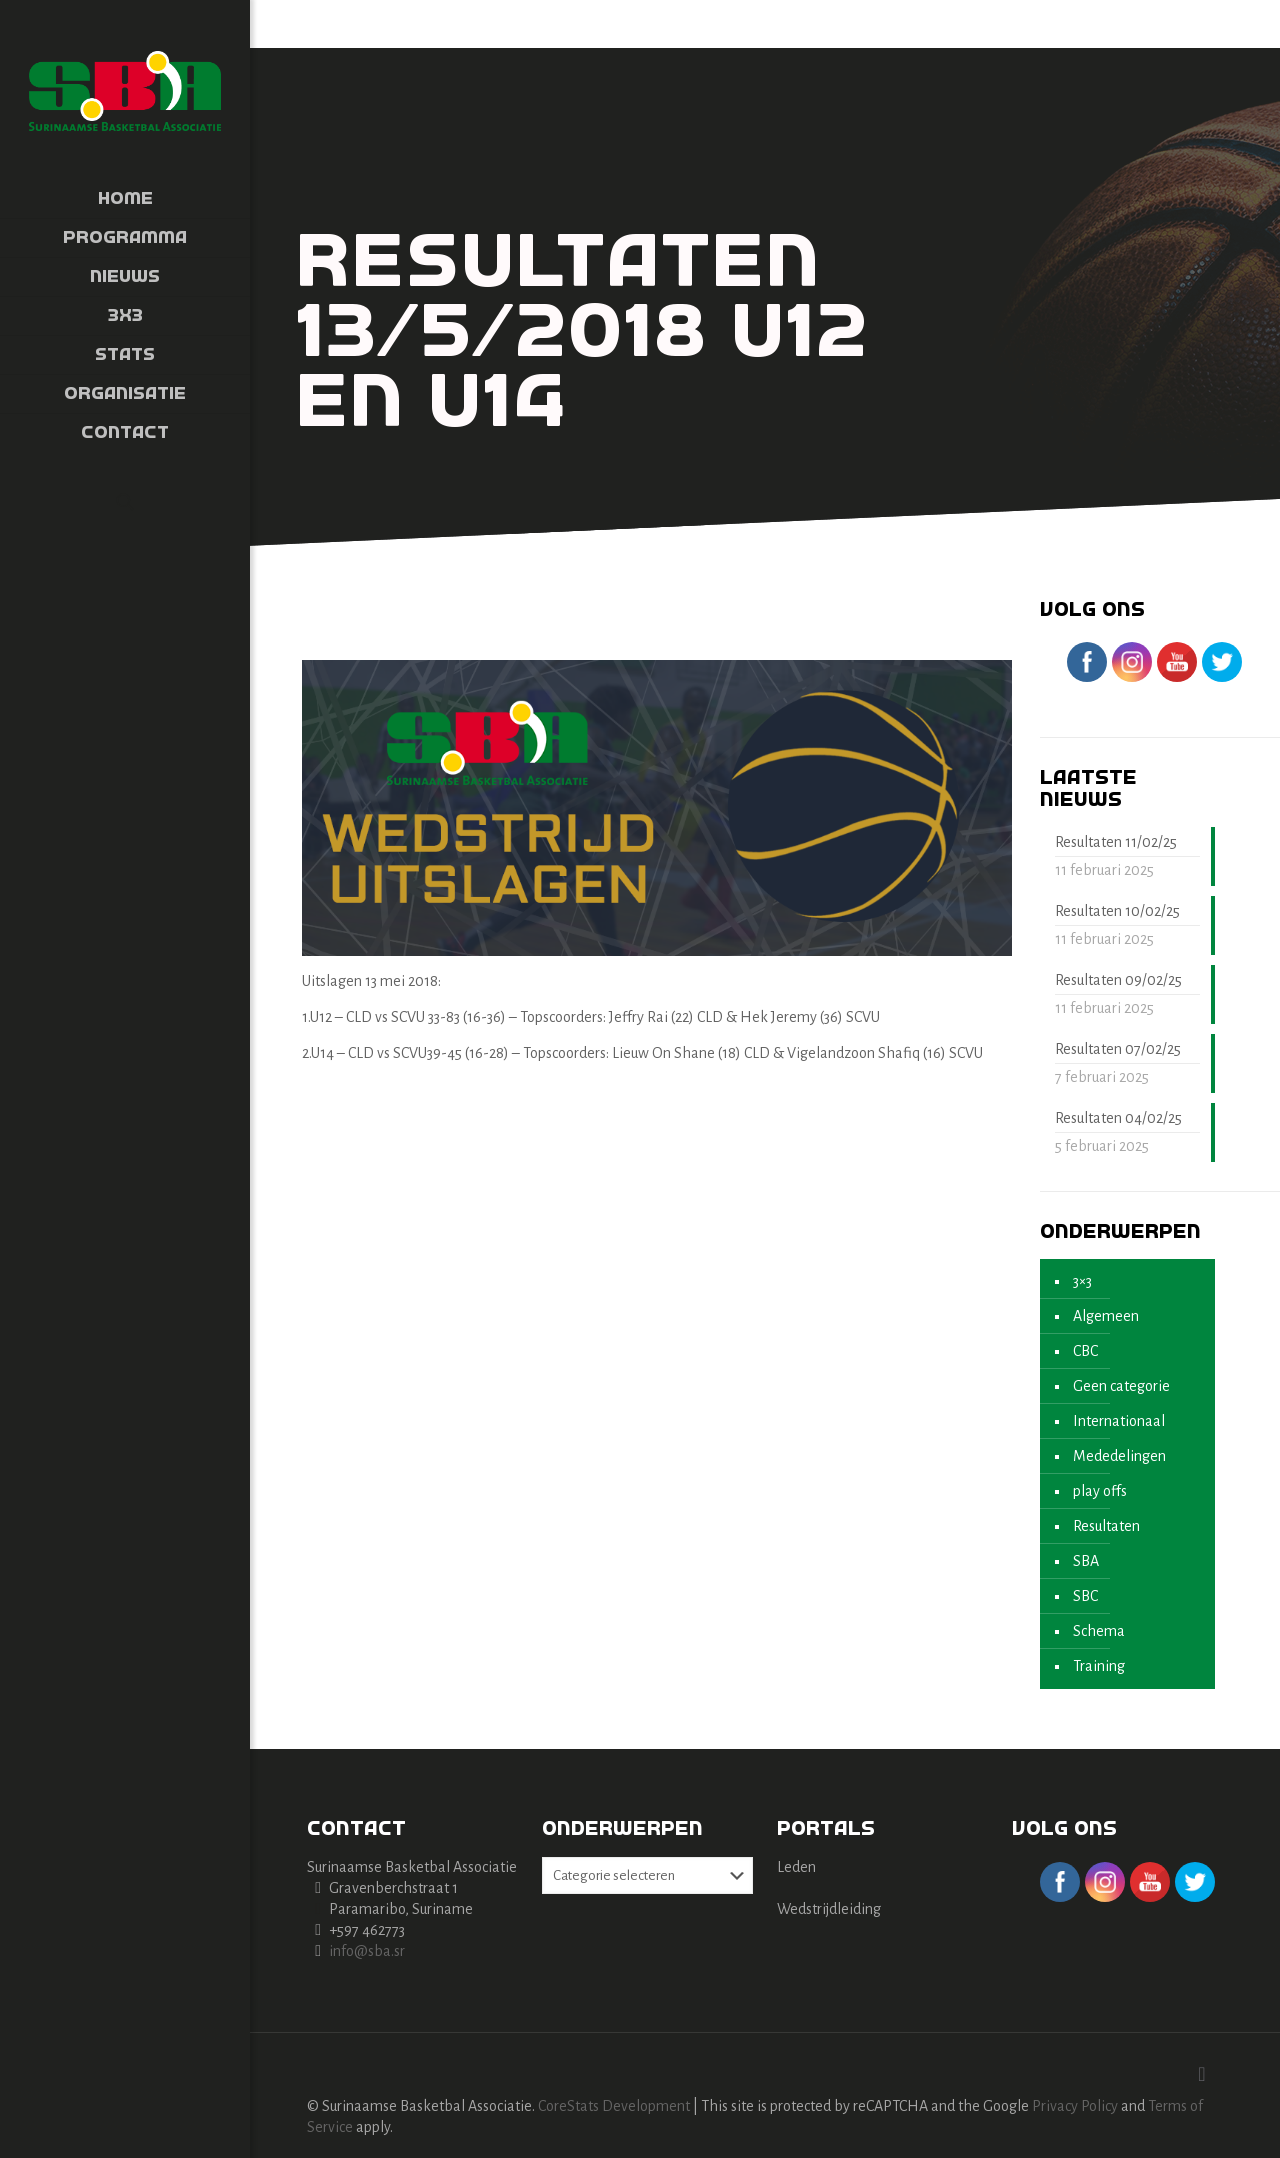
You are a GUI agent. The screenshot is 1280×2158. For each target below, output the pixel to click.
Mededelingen (1119, 1456)
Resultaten (1106, 1526)
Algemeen (1106, 1316)
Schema (1099, 1631)
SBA (1086, 1561)
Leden (796, 1867)
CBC (1085, 1351)
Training (1099, 1666)
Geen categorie (1121, 1386)
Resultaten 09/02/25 (1118, 980)
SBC (1085, 1596)
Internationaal (1119, 1421)
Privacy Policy (1075, 2106)
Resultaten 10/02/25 (1117, 911)
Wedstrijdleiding (829, 1909)
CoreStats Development (614, 2106)
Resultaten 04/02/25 (1118, 1118)
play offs (1100, 1491)
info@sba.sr (367, 1951)
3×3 (1082, 1281)
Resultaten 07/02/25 (1118, 1049)
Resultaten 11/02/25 (1116, 842)
